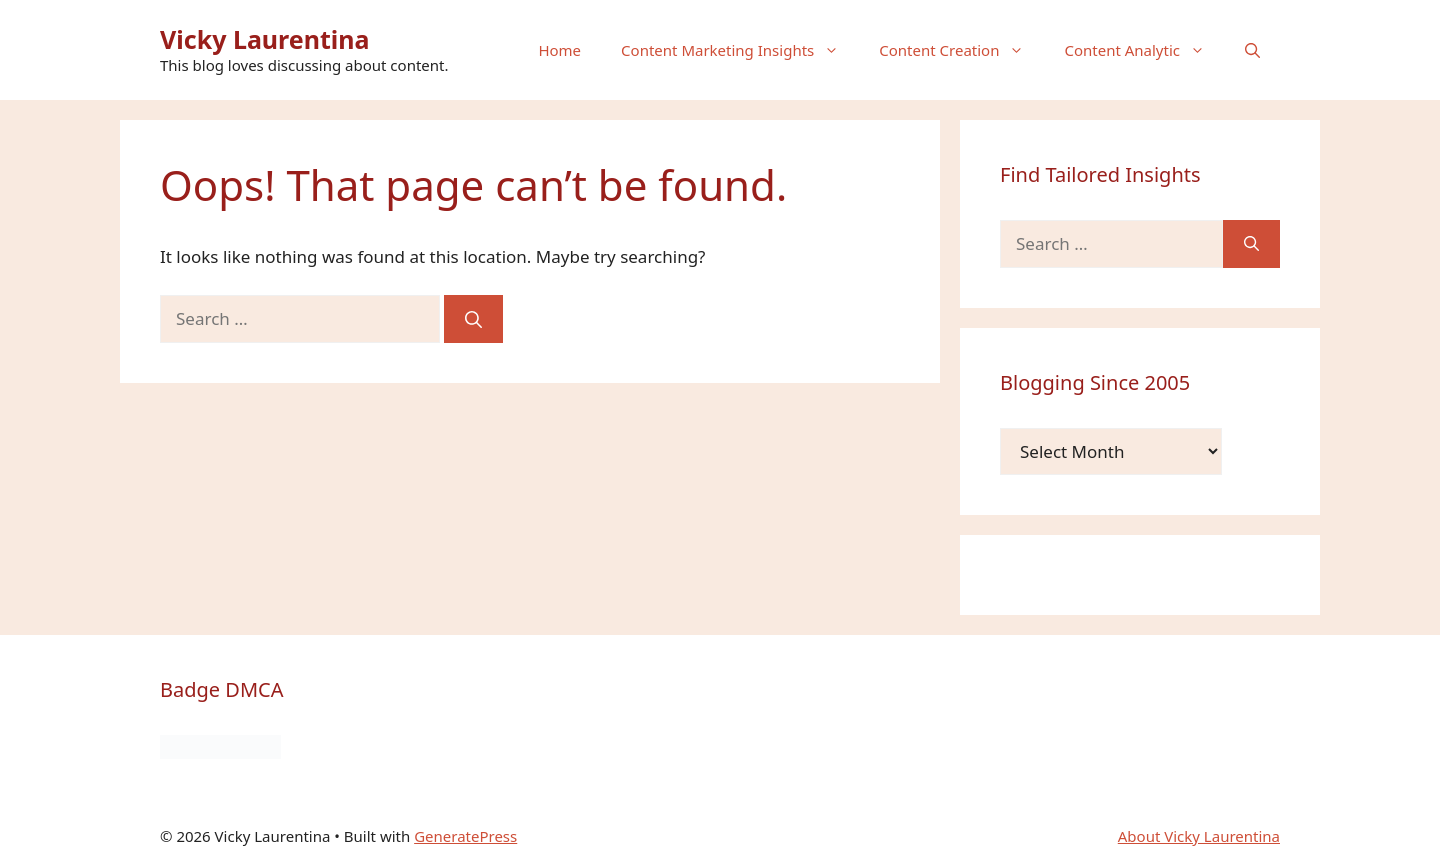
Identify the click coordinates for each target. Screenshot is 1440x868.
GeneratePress (465, 836)
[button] (1252, 50)
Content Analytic (1144, 50)
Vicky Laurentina (265, 39)
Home (559, 50)
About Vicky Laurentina (1199, 836)
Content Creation (961, 50)
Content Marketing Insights (740, 50)
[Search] (473, 319)
